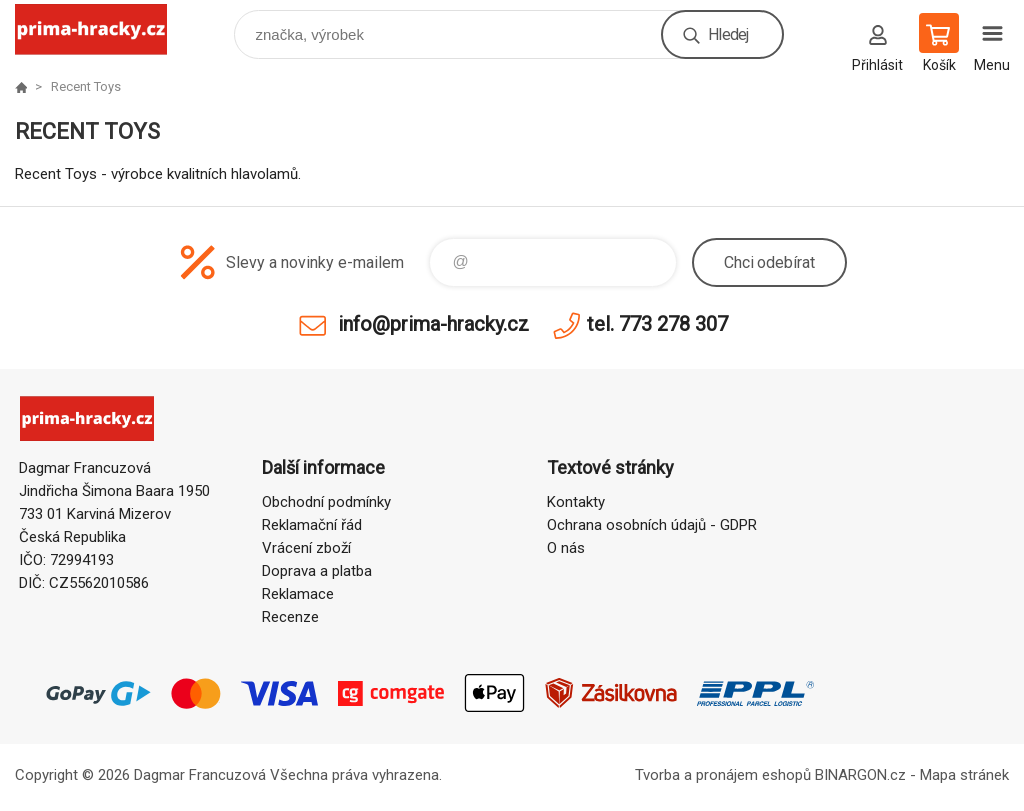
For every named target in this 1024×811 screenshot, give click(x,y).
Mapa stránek (964, 775)
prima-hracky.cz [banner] (103, 29)
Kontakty (576, 502)
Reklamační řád (312, 525)
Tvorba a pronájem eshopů (723, 775)
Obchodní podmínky (326, 502)
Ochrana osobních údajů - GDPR (652, 525)
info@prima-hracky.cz (433, 324)
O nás (566, 548)
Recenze (290, 617)
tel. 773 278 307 (657, 324)
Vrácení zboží (306, 548)
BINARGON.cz (860, 775)
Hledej (728, 34)
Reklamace (298, 594)
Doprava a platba (317, 571)
